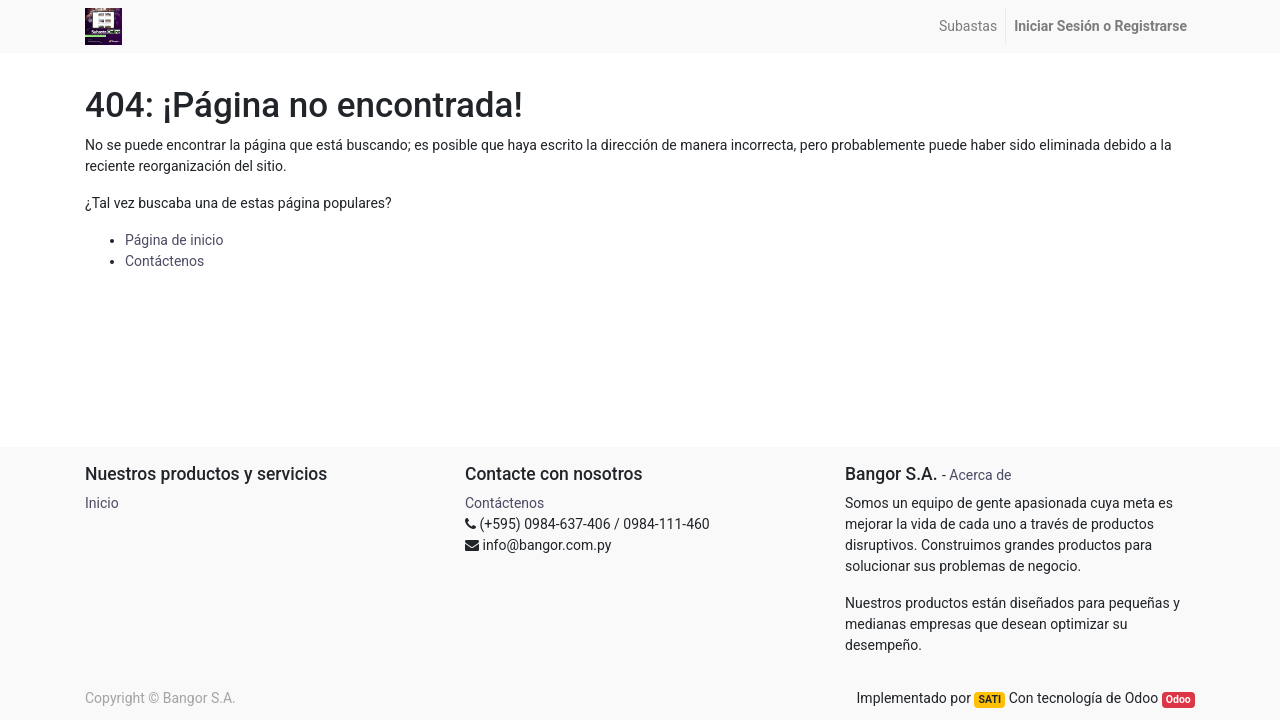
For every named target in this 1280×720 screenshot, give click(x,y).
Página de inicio (174, 240)
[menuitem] (968, 26)
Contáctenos (164, 261)
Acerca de (980, 475)
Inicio (102, 503)
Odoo (1178, 699)
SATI (990, 699)
